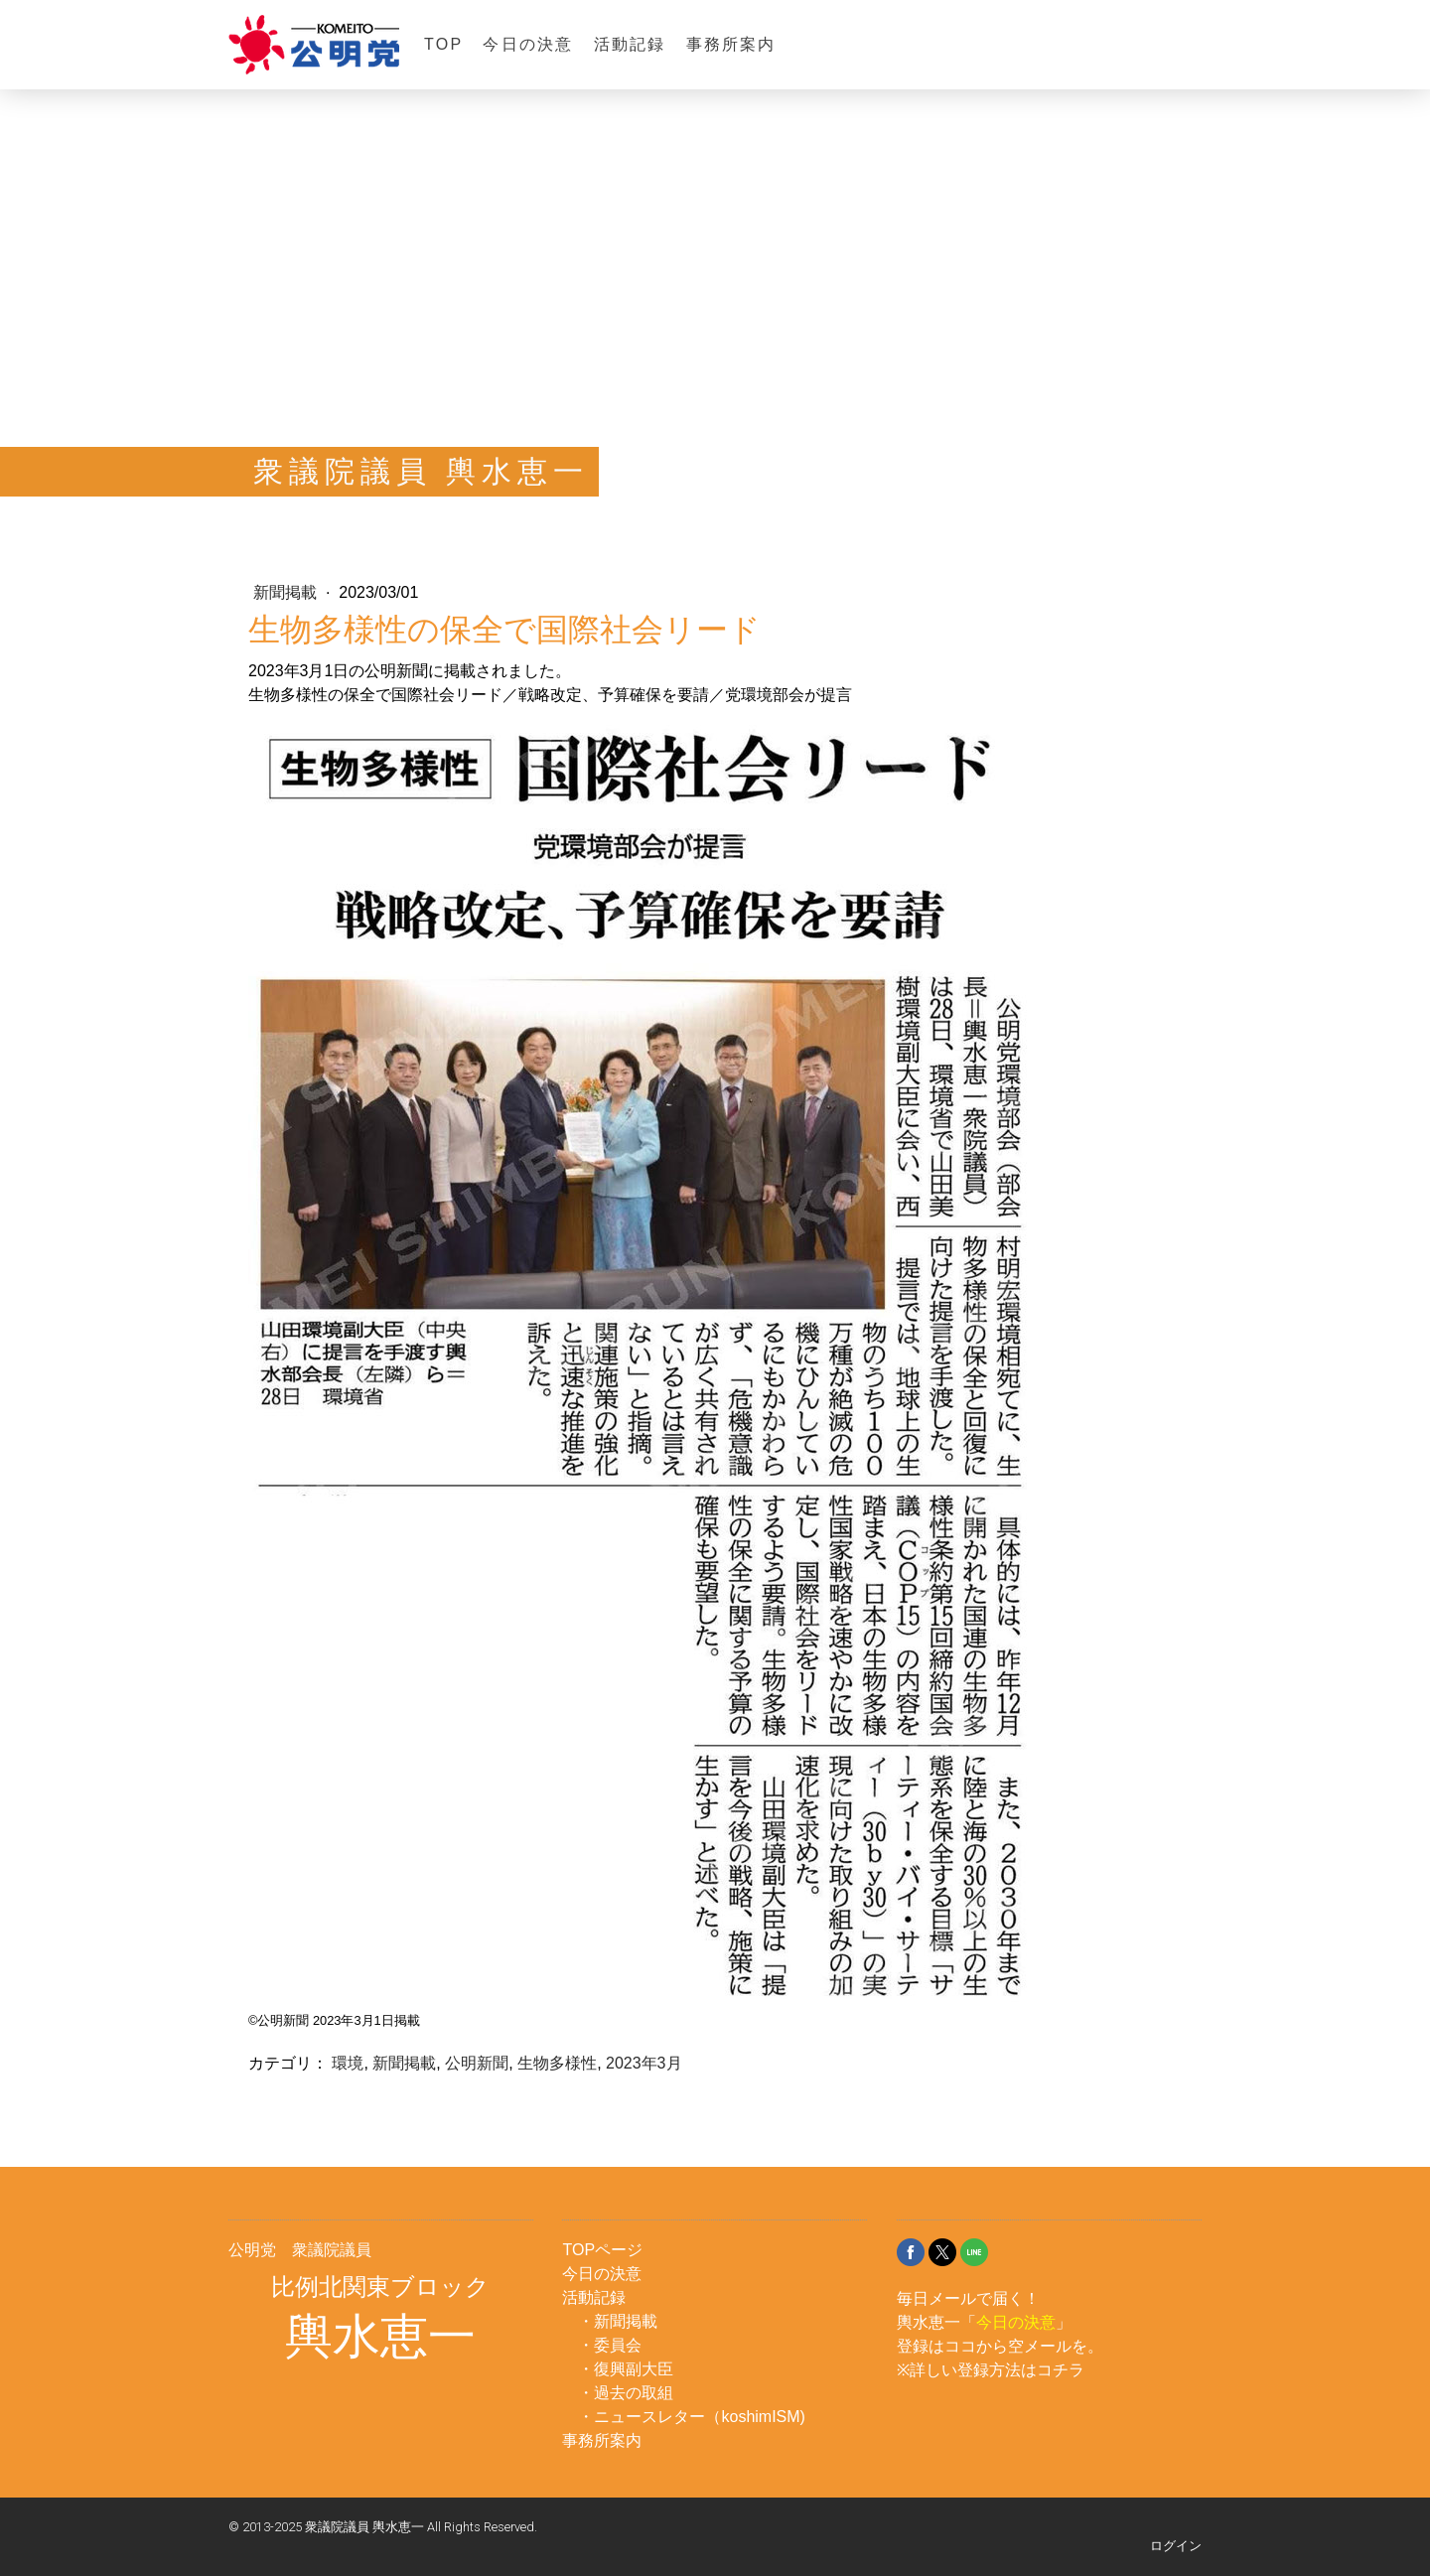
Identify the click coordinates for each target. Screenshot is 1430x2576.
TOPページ (602, 2249)
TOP (443, 44)
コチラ (1060, 2369)
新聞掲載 (287, 592)
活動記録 (630, 44)
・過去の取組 (625, 2392)
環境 (347, 2063)
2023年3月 (644, 2063)
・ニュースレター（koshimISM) (691, 2416)
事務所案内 (731, 44)
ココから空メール (1008, 2346)
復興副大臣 (633, 2369)
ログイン (1176, 2545)
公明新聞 (476, 2063)
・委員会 (610, 2345)
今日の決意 (528, 44)
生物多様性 (557, 2063)
